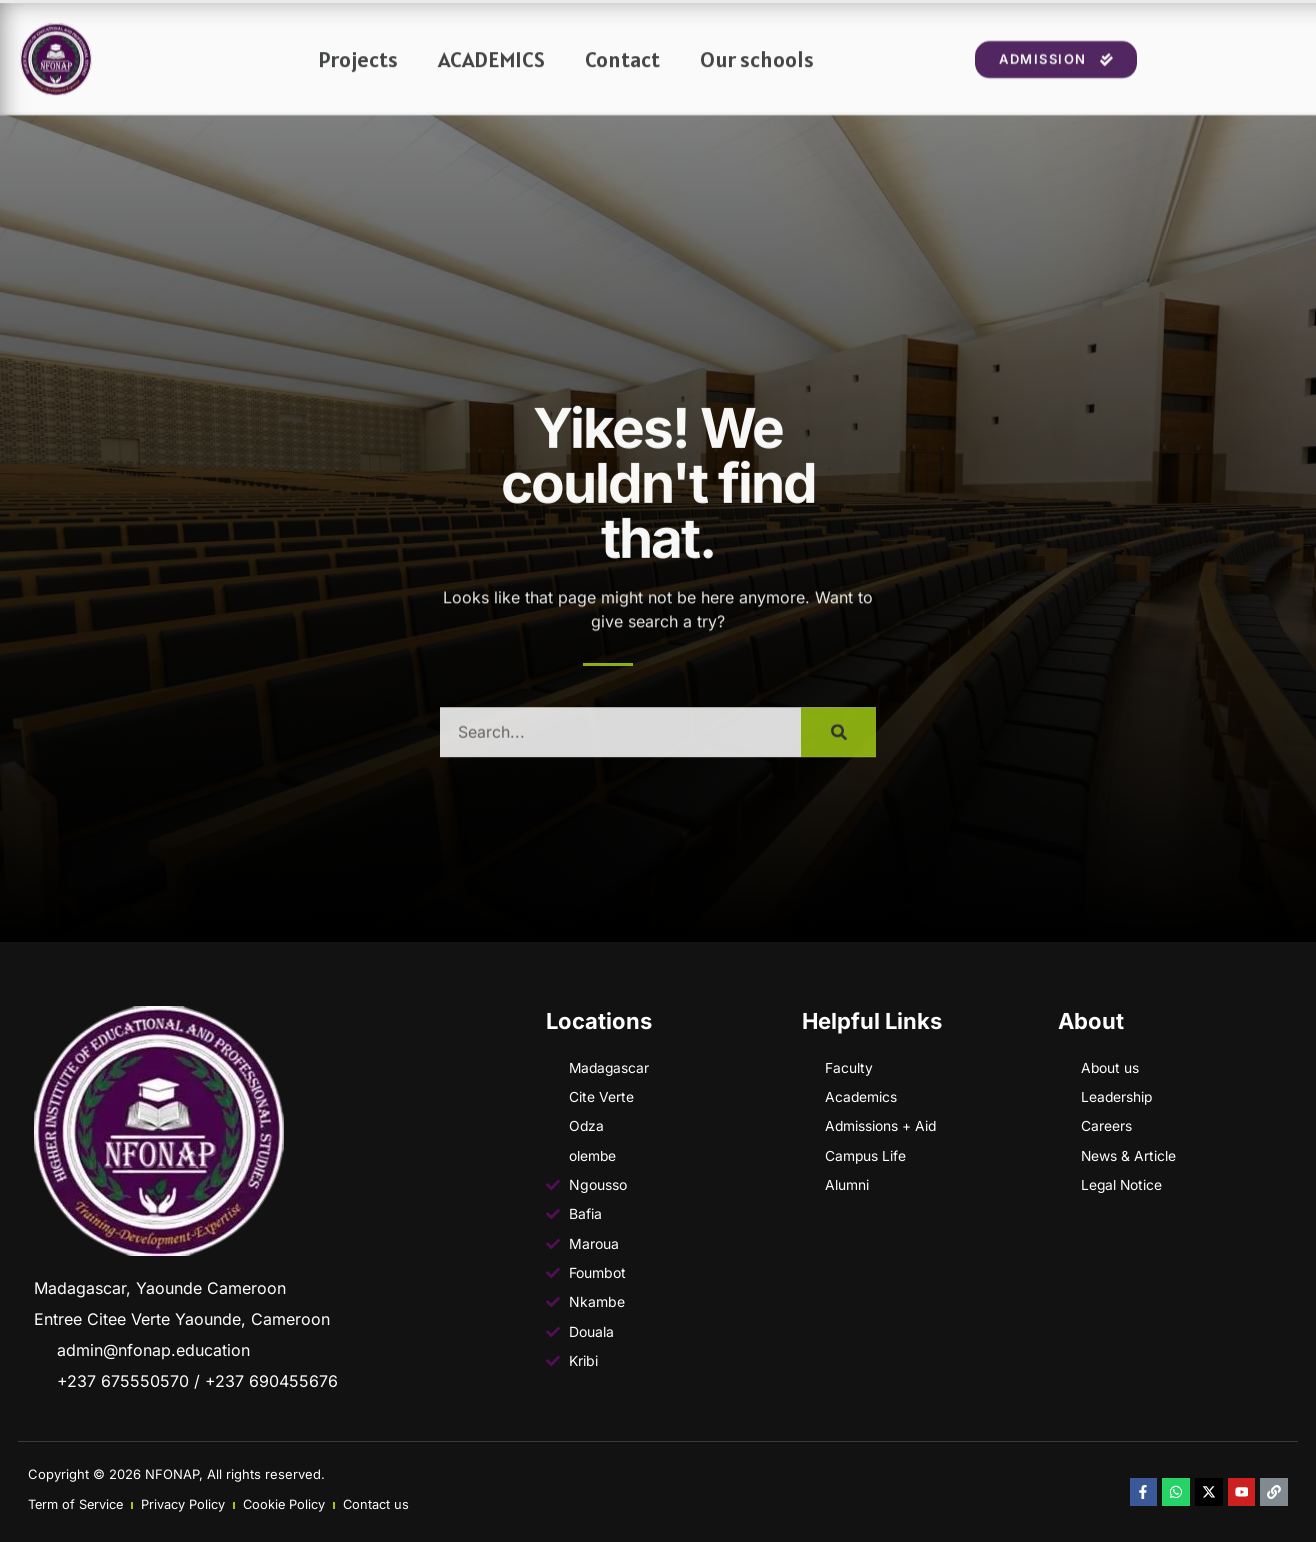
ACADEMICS (491, 75)
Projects (358, 75)
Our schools (757, 75)
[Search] (838, 749)
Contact (622, 75)
